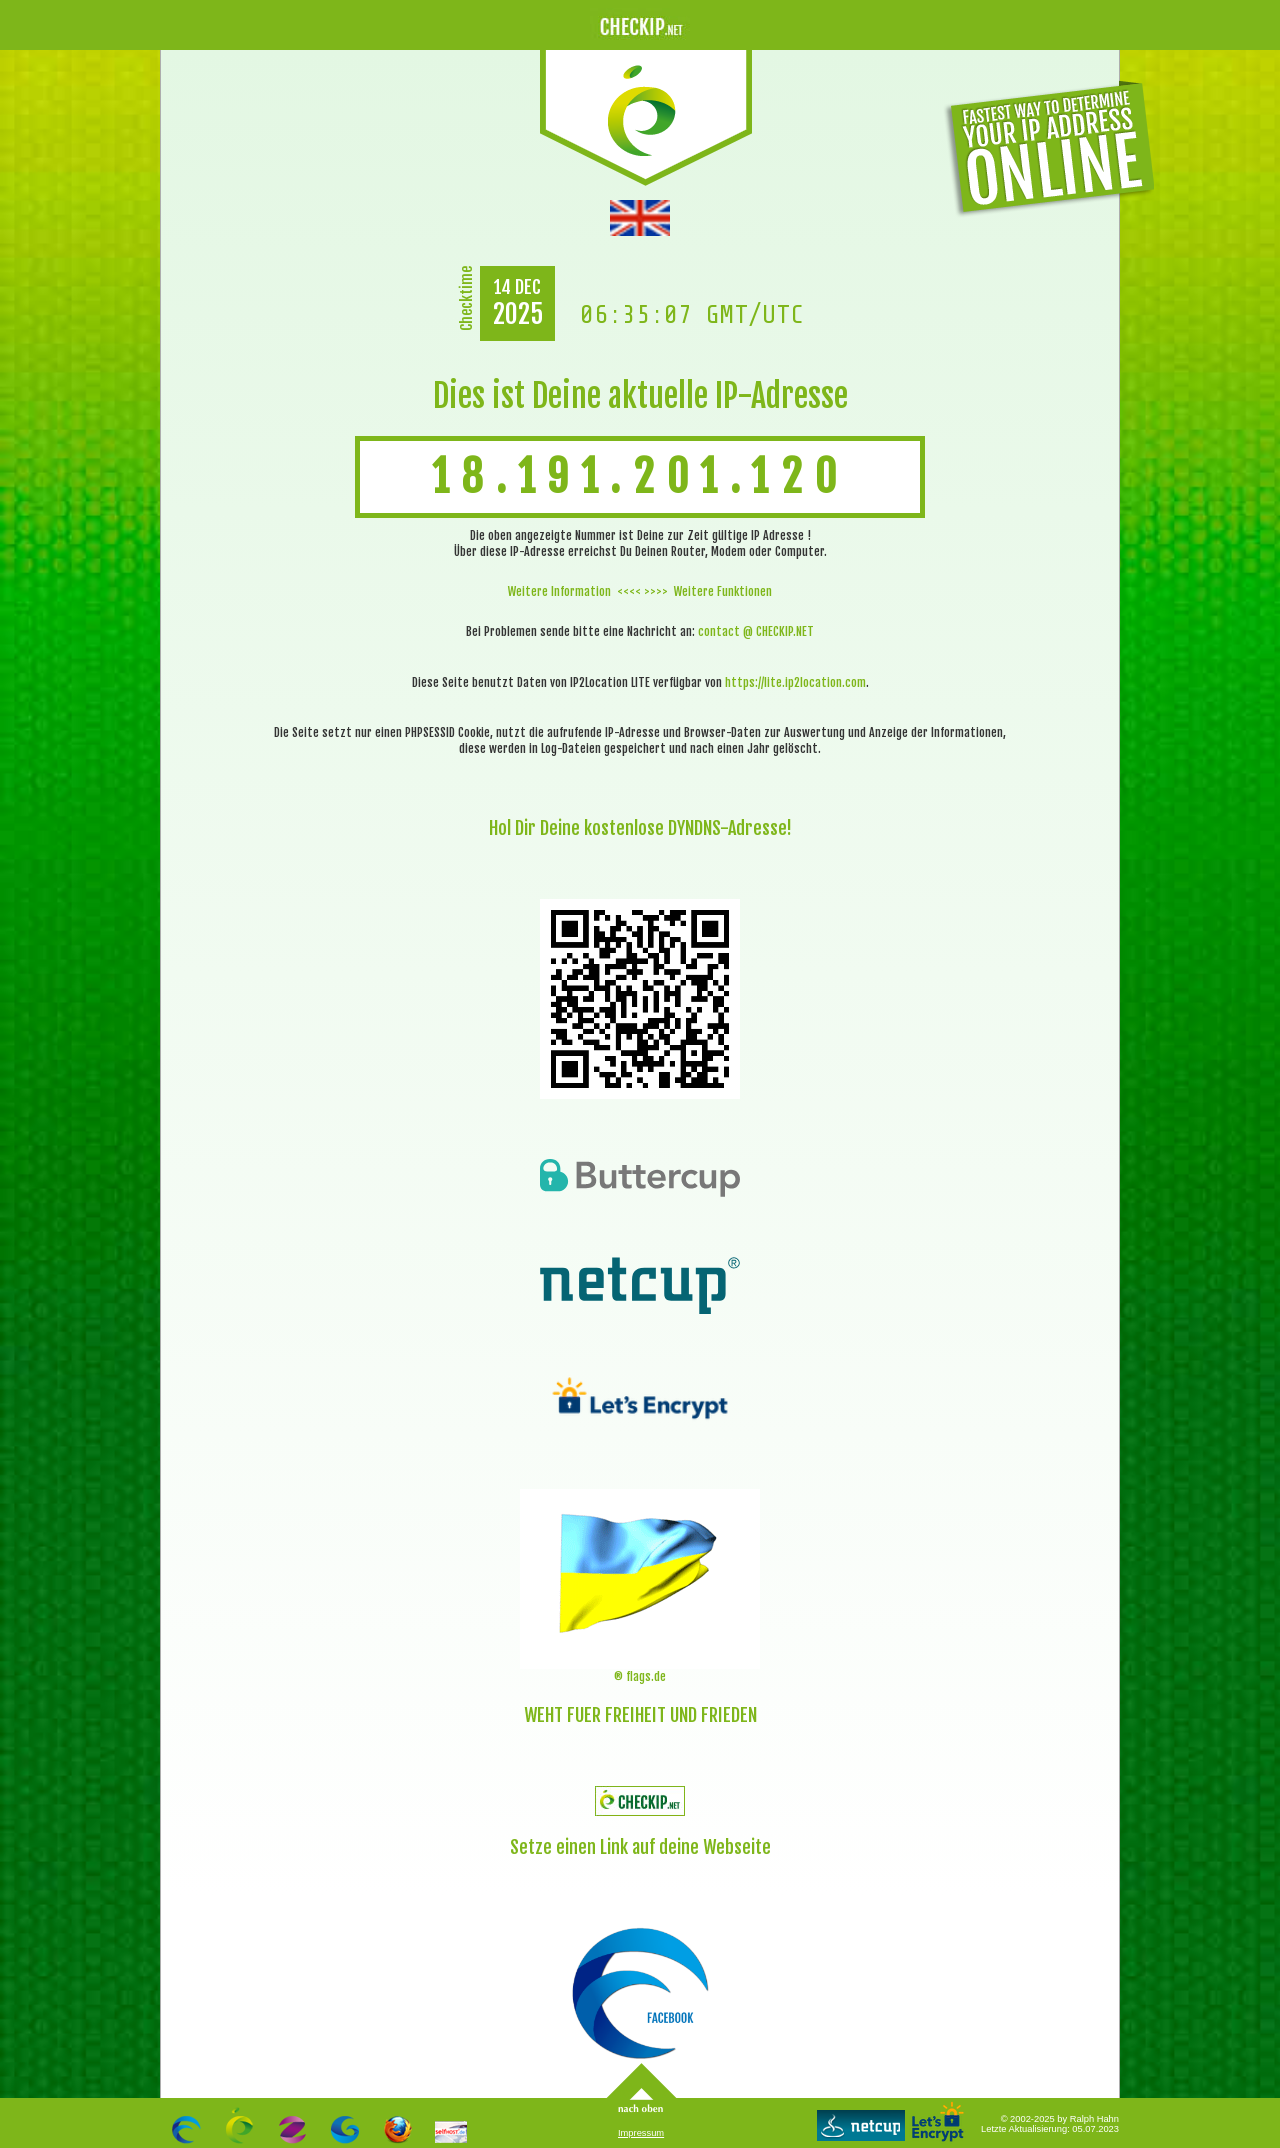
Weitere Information (559, 591)
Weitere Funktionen (723, 591)
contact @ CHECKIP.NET (756, 631)
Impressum (641, 2133)
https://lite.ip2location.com (795, 682)
